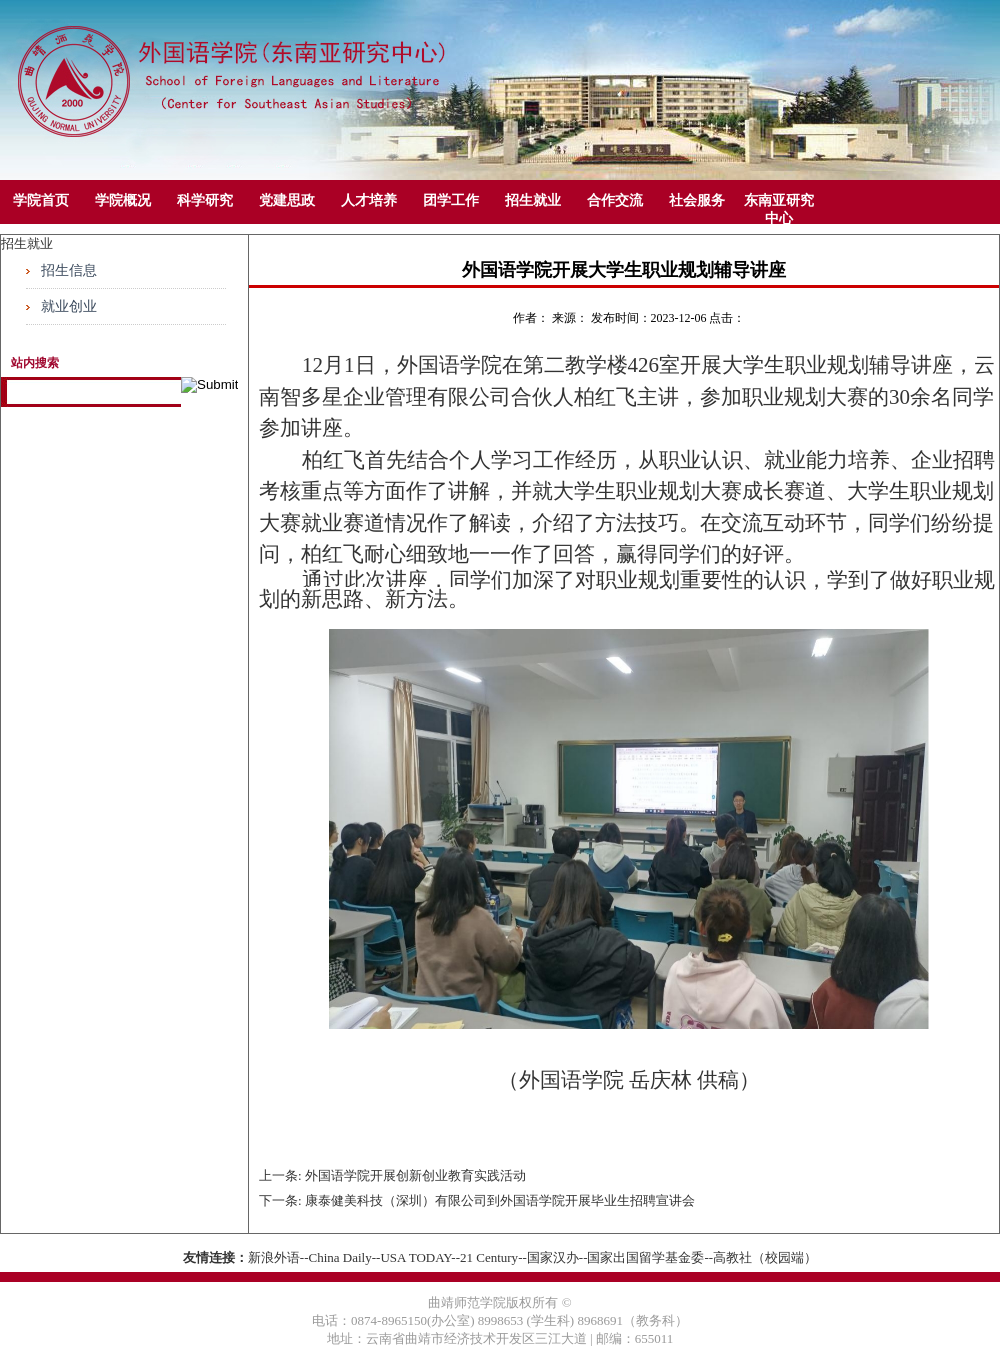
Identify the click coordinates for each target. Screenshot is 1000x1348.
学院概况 (123, 200)
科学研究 (205, 200)
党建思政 (287, 200)
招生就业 (533, 200)
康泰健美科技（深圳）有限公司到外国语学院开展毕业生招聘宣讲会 (500, 1200)
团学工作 (451, 200)
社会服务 (697, 200)
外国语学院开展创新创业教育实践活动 (415, 1175)
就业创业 (69, 306)
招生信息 (69, 270)
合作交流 (615, 200)
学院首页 (41, 200)
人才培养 (369, 200)
